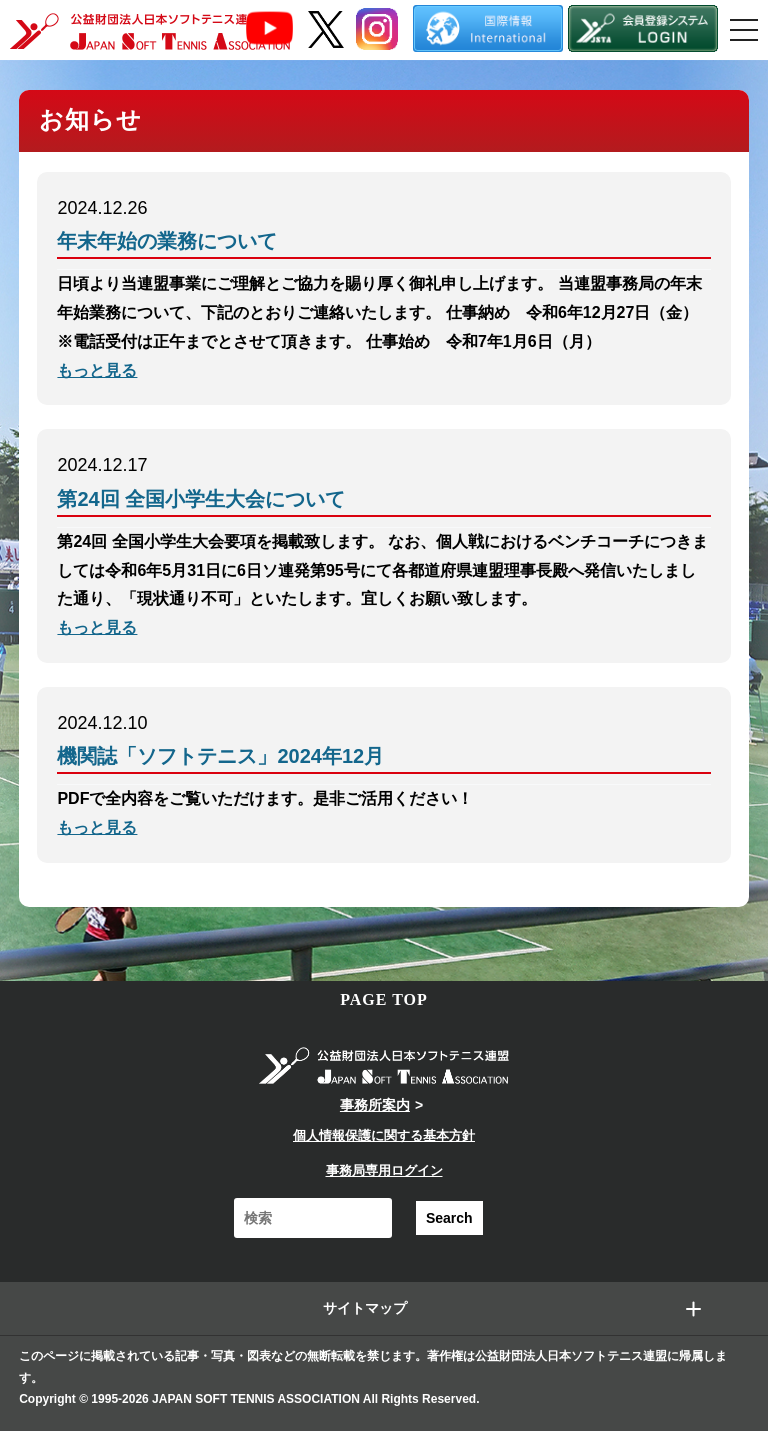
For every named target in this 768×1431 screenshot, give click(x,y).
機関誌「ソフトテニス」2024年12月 (220, 756)
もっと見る (97, 370)
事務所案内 (375, 1105)
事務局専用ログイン (384, 1170)
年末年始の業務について (167, 241)
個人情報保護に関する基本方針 (384, 1135)
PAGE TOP (384, 999)
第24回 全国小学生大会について (201, 499)
